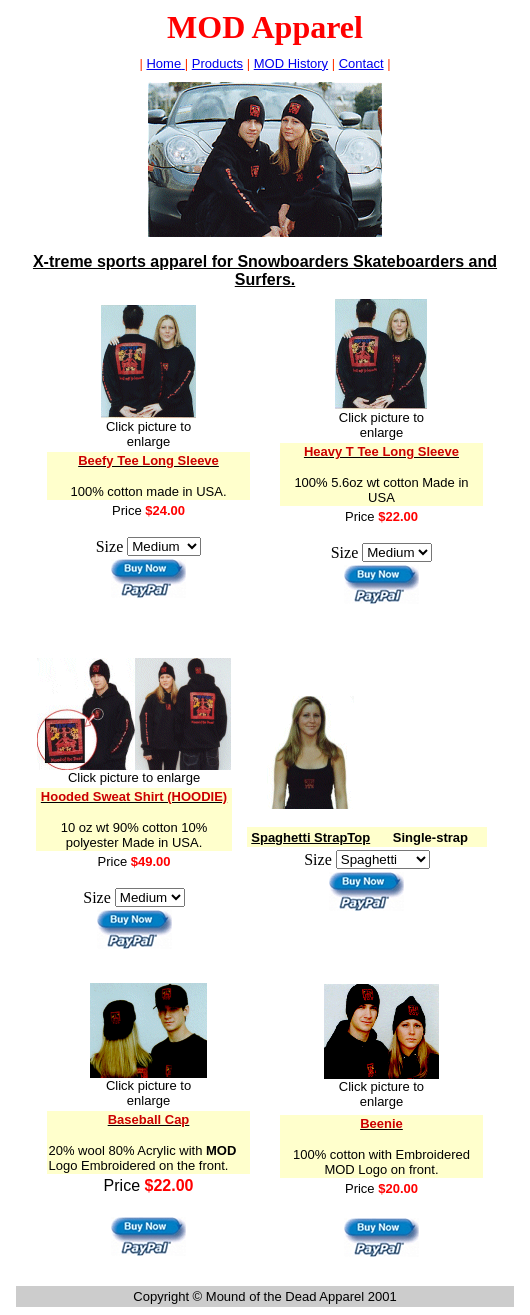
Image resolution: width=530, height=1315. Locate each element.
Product (217, 63)
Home (165, 63)
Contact (361, 63)
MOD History (291, 63)
